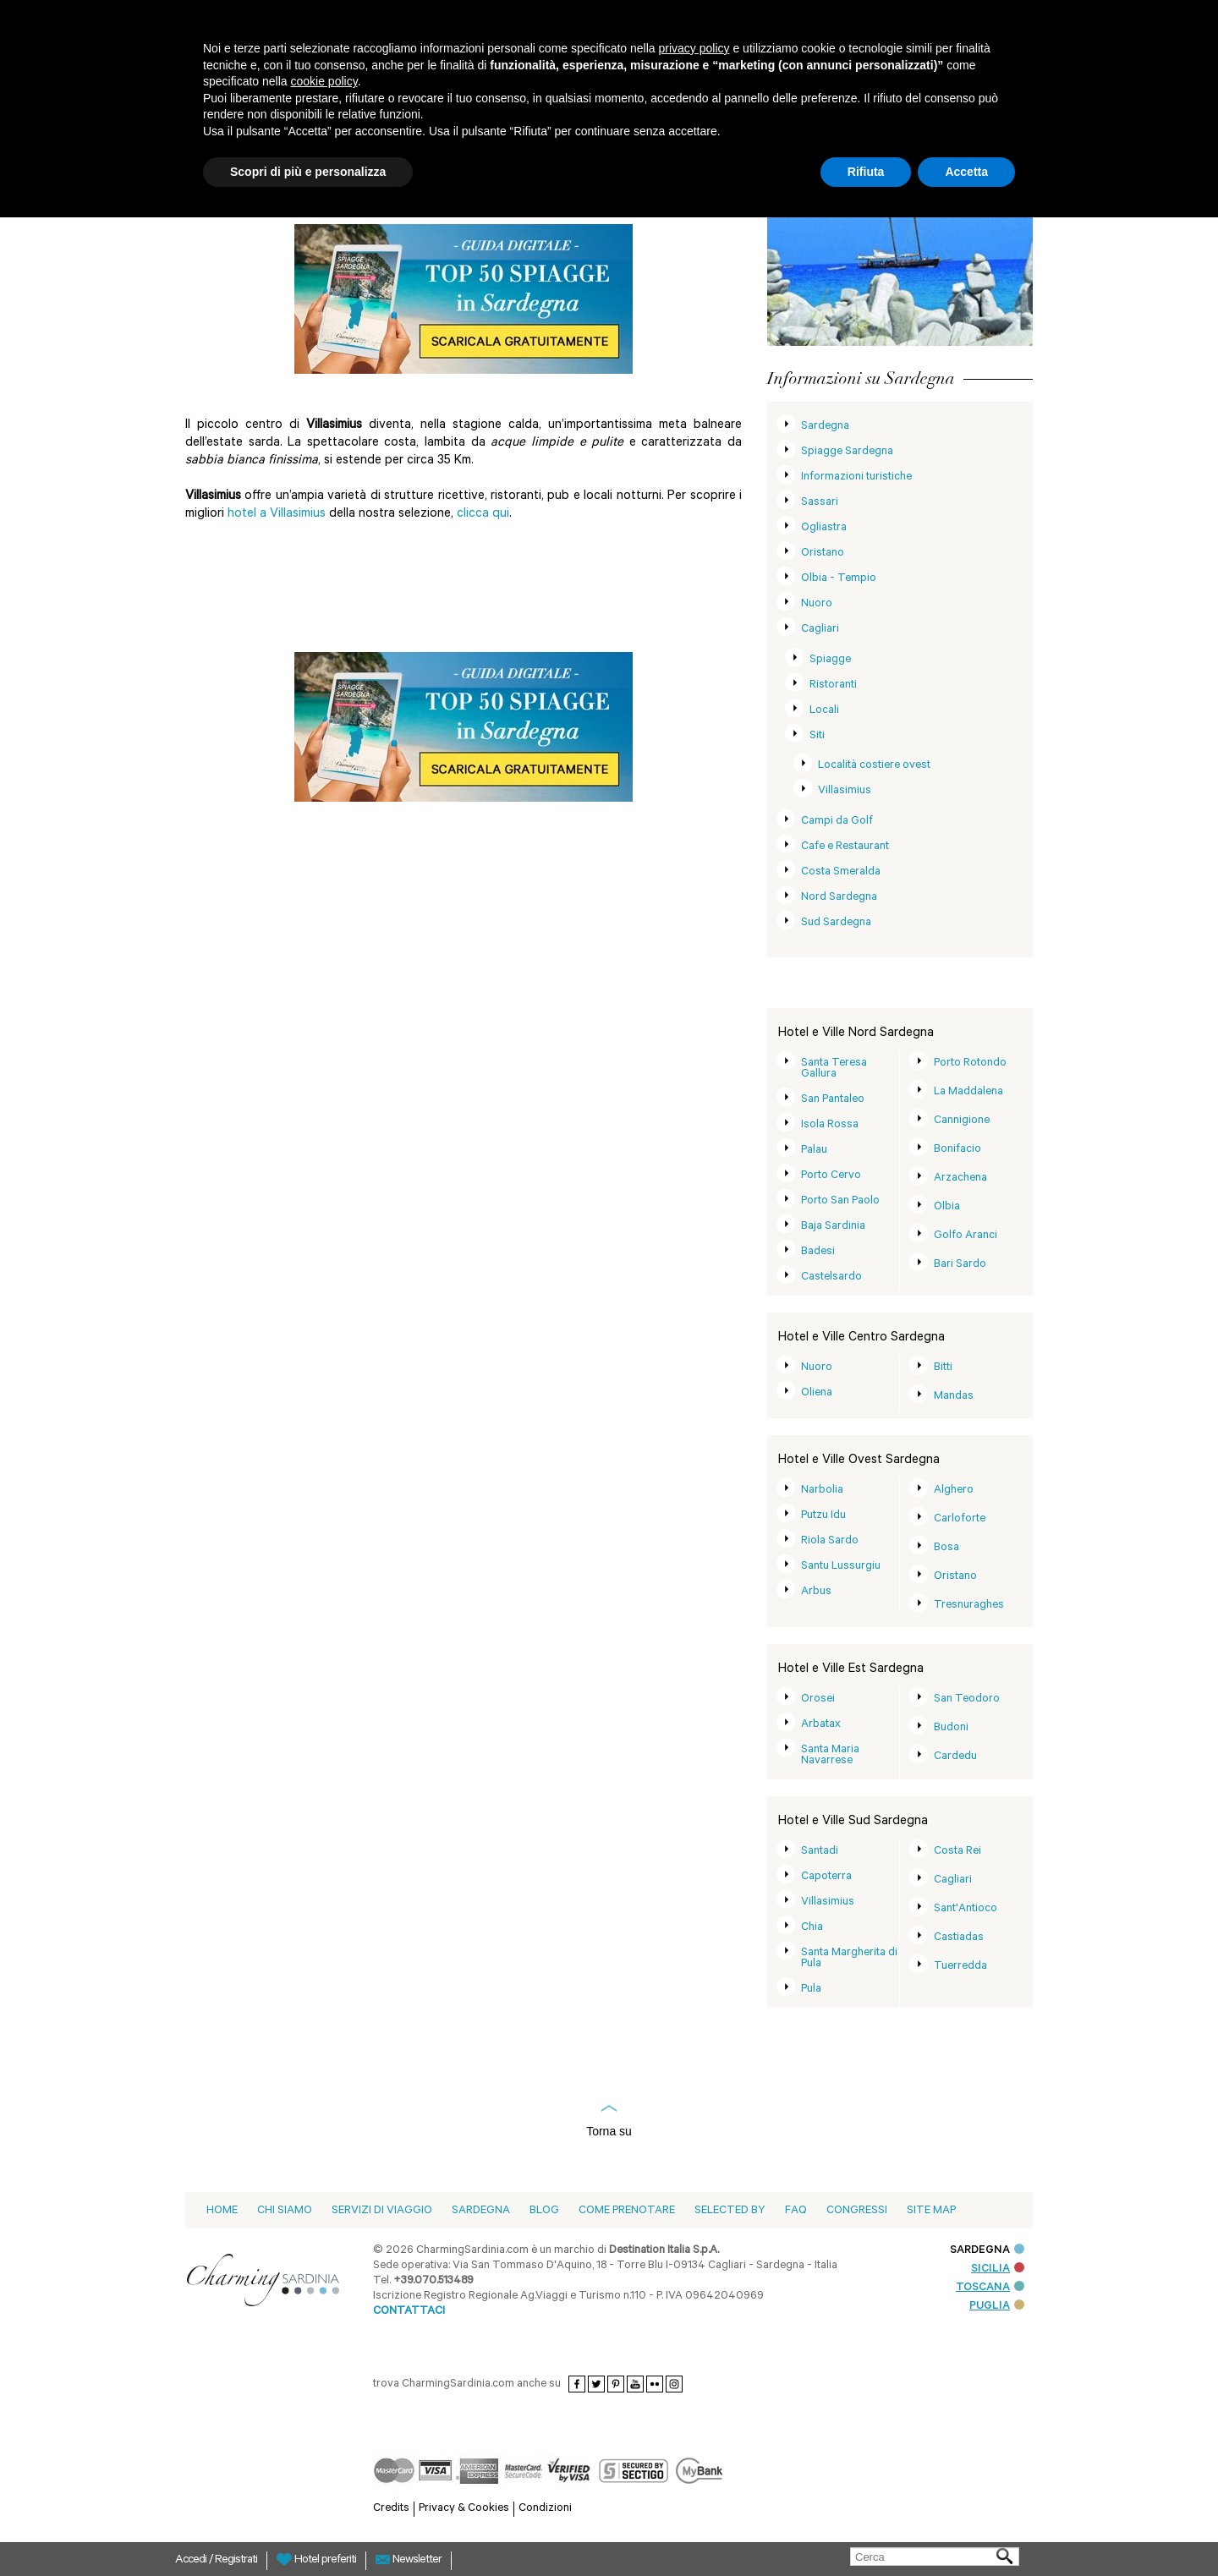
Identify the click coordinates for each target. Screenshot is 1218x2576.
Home (222, 2211)
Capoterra (826, 1877)
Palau (814, 1150)
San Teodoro (967, 1699)
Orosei (818, 1699)
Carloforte (959, 1519)
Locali (824, 710)
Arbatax (821, 1724)
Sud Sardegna (836, 923)
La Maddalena (968, 1092)
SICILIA (997, 2269)
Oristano (822, 553)
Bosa (946, 1548)
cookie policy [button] (324, 81)
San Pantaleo (832, 1099)
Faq (796, 2211)
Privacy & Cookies (464, 2508)
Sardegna (825, 426)
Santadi (819, 1851)
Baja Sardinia (833, 1226)
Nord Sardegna (839, 897)
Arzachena (960, 1178)
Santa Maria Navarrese (830, 1756)
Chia (812, 1927)
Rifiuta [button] (866, 171)
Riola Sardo (830, 1541)
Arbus (816, 1592)
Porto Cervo (831, 1176)
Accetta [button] (966, 171)
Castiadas (959, 1938)
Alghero (954, 1490)
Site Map (931, 2211)
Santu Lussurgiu (841, 1566)
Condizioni (545, 2508)
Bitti (943, 1368)
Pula (811, 1989)
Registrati (236, 2561)
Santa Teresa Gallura (834, 1069)
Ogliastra (824, 528)
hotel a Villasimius (278, 514)
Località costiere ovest (874, 765)
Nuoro (816, 604)
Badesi (818, 1252)
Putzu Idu (823, 1516)
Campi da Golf (837, 821)
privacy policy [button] (694, 48)
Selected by (729, 2211)
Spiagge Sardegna (847, 452)
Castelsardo (831, 1277)
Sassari (819, 502)
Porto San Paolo (840, 1201)
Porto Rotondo (970, 1063)
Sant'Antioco (965, 1909)
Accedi (192, 2561)
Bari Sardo (960, 1264)
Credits (391, 2508)
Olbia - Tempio (838, 579)
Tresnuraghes (969, 1605)
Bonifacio (957, 1149)
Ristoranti (833, 685)
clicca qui (483, 514)
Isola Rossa (830, 1125)
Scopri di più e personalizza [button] (308, 171)
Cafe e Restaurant (845, 847)
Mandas (954, 1396)
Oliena (816, 1393)
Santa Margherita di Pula (849, 1958)
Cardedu (955, 1757)
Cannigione (962, 1121)
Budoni (951, 1728)
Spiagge (830, 660)
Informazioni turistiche (856, 477)
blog (544, 2211)
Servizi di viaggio (382, 2211)
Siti (817, 736)
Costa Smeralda (841, 872)
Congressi (856, 2211)
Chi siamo (284, 2211)
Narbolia (822, 1490)
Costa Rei (957, 1851)
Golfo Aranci (965, 1236)
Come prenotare (627, 2211)
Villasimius (844, 791)
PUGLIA (996, 2306)
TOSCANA (990, 2288)
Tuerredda (960, 1966)
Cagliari (820, 629)
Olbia (947, 1207)
